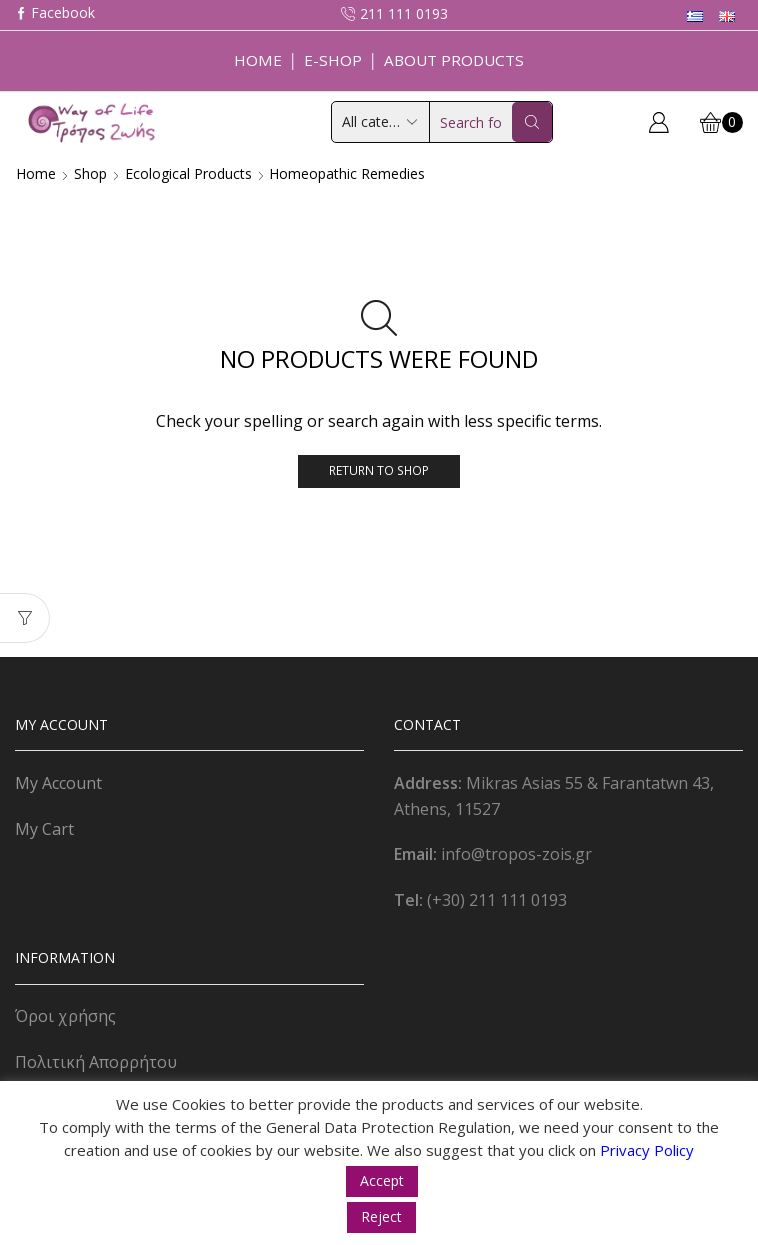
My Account (58, 783)
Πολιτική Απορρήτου (96, 1062)
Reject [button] (381, 1216)
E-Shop (333, 60)
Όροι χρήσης (65, 1016)
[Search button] (532, 122)
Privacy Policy (647, 1150)
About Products (454, 60)
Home (258, 60)
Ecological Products (188, 173)
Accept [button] (382, 1180)
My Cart (44, 829)
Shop (90, 173)
